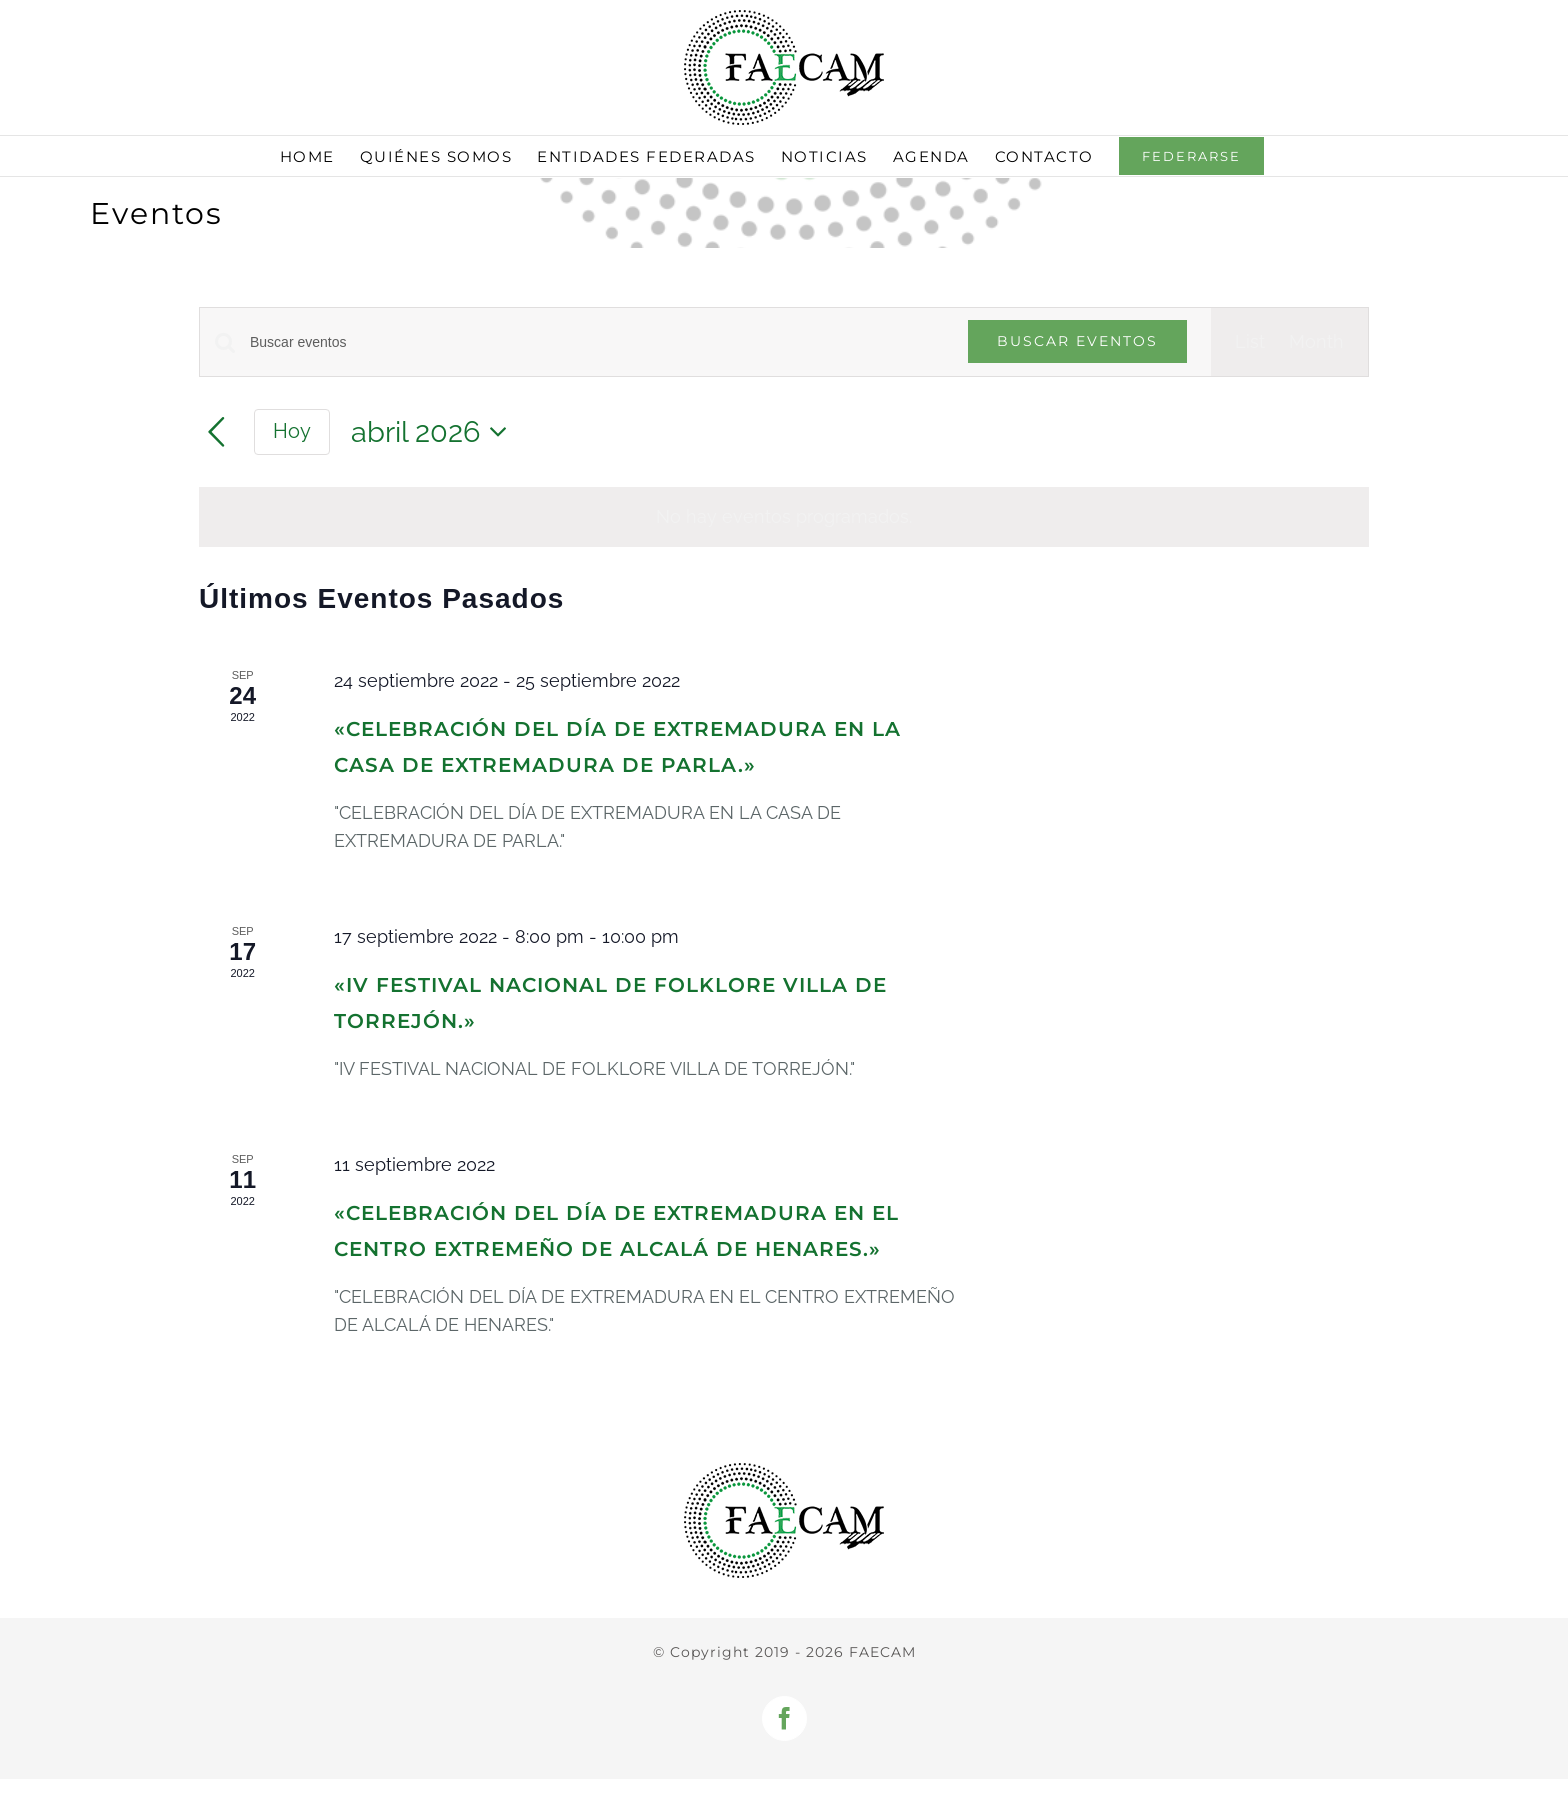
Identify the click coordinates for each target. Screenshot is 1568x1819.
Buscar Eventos (1077, 341)
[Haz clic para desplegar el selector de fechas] (435, 432)
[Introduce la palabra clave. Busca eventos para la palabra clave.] (597, 342)
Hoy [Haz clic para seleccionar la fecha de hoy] (292, 431)
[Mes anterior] (216, 432)
